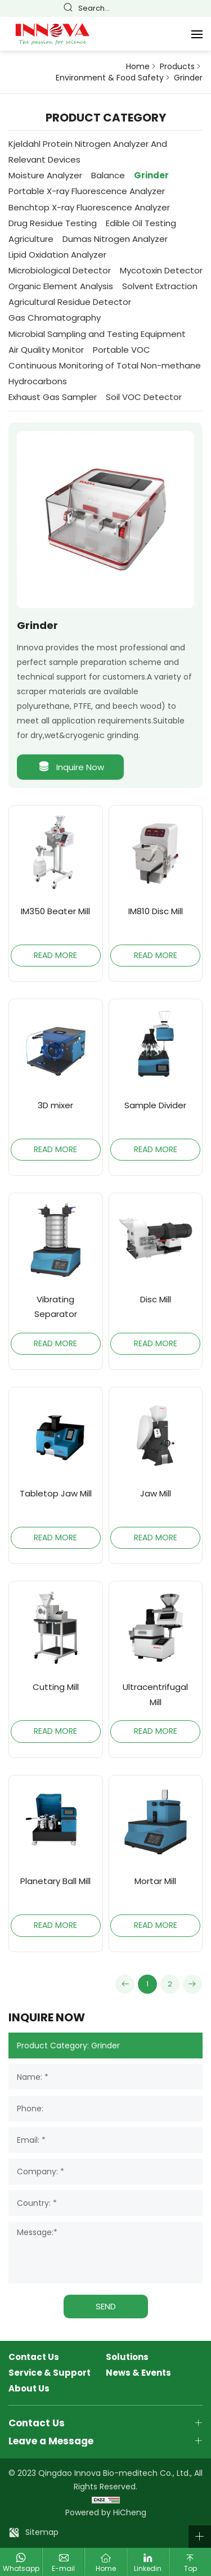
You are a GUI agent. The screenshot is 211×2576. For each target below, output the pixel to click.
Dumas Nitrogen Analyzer (115, 239)
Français (167, 9)
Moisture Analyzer (45, 175)
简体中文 (135, 9)
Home (138, 66)
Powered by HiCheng (105, 2512)
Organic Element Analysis (60, 286)
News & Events (138, 2373)
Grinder (188, 78)
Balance (108, 175)
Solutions (127, 2357)
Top (190, 2568)
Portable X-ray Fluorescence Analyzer (86, 191)
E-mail (63, 2568)
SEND (106, 2306)
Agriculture (30, 239)
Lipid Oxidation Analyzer (57, 254)
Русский (198, 9)
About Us (29, 2389)
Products (177, 66)
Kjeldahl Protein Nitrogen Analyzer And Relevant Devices (87, 151)
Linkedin (147, 2568)
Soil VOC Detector (144, 397)
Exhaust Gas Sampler (52, 397)
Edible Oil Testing (141, 223)
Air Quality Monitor (46, 350)
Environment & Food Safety (110, 78)
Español (182, 9)
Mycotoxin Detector (161, 270)
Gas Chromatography (54, 317)
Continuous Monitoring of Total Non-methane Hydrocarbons (104, 373)
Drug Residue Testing (52, 223)
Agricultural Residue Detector (69, 302)
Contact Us (33, 2357)
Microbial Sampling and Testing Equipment (97, 334)
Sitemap (42, 2532)
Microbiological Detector (59, 270)
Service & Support (49, 2373)
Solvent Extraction (159, 286)
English (151, 9)
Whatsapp (21, 2568)
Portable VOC (121, 350)
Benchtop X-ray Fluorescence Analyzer (89, 207)
